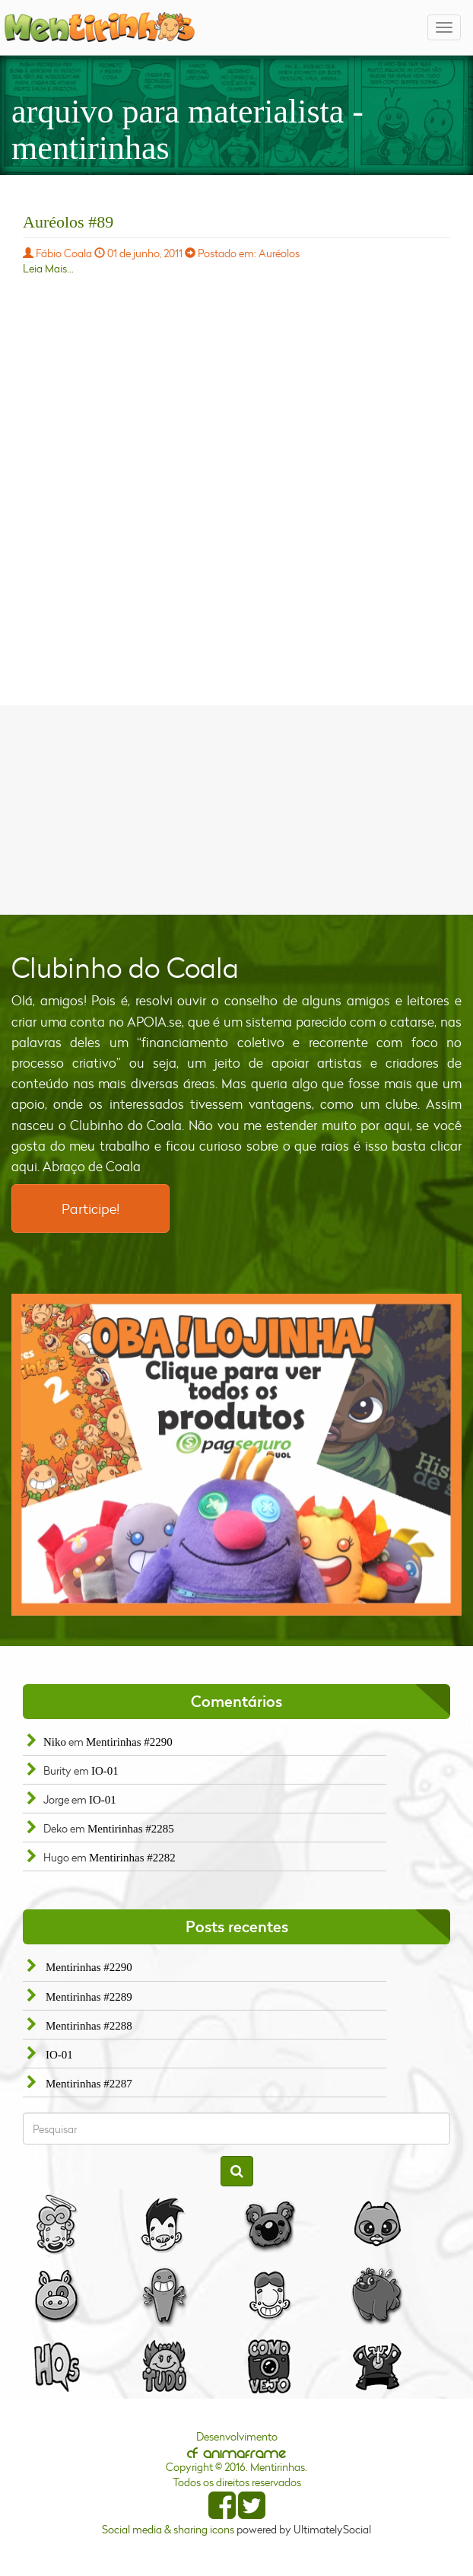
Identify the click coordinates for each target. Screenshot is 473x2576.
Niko (54, 1742)
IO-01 (105, 1771)
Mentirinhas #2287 (89, 2084)
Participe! (90, 1208)
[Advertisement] (236, 808)
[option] (236, 1455)
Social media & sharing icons (169, 2529)
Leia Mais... (48, 268)
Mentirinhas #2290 (129, 1742)
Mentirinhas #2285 (130, 1829)
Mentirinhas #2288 (89, 2026)
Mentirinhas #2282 (132, 1858)
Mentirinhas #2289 (89, 1997)
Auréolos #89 (68, 221)
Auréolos (279, 253)
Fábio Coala (64, 253)
